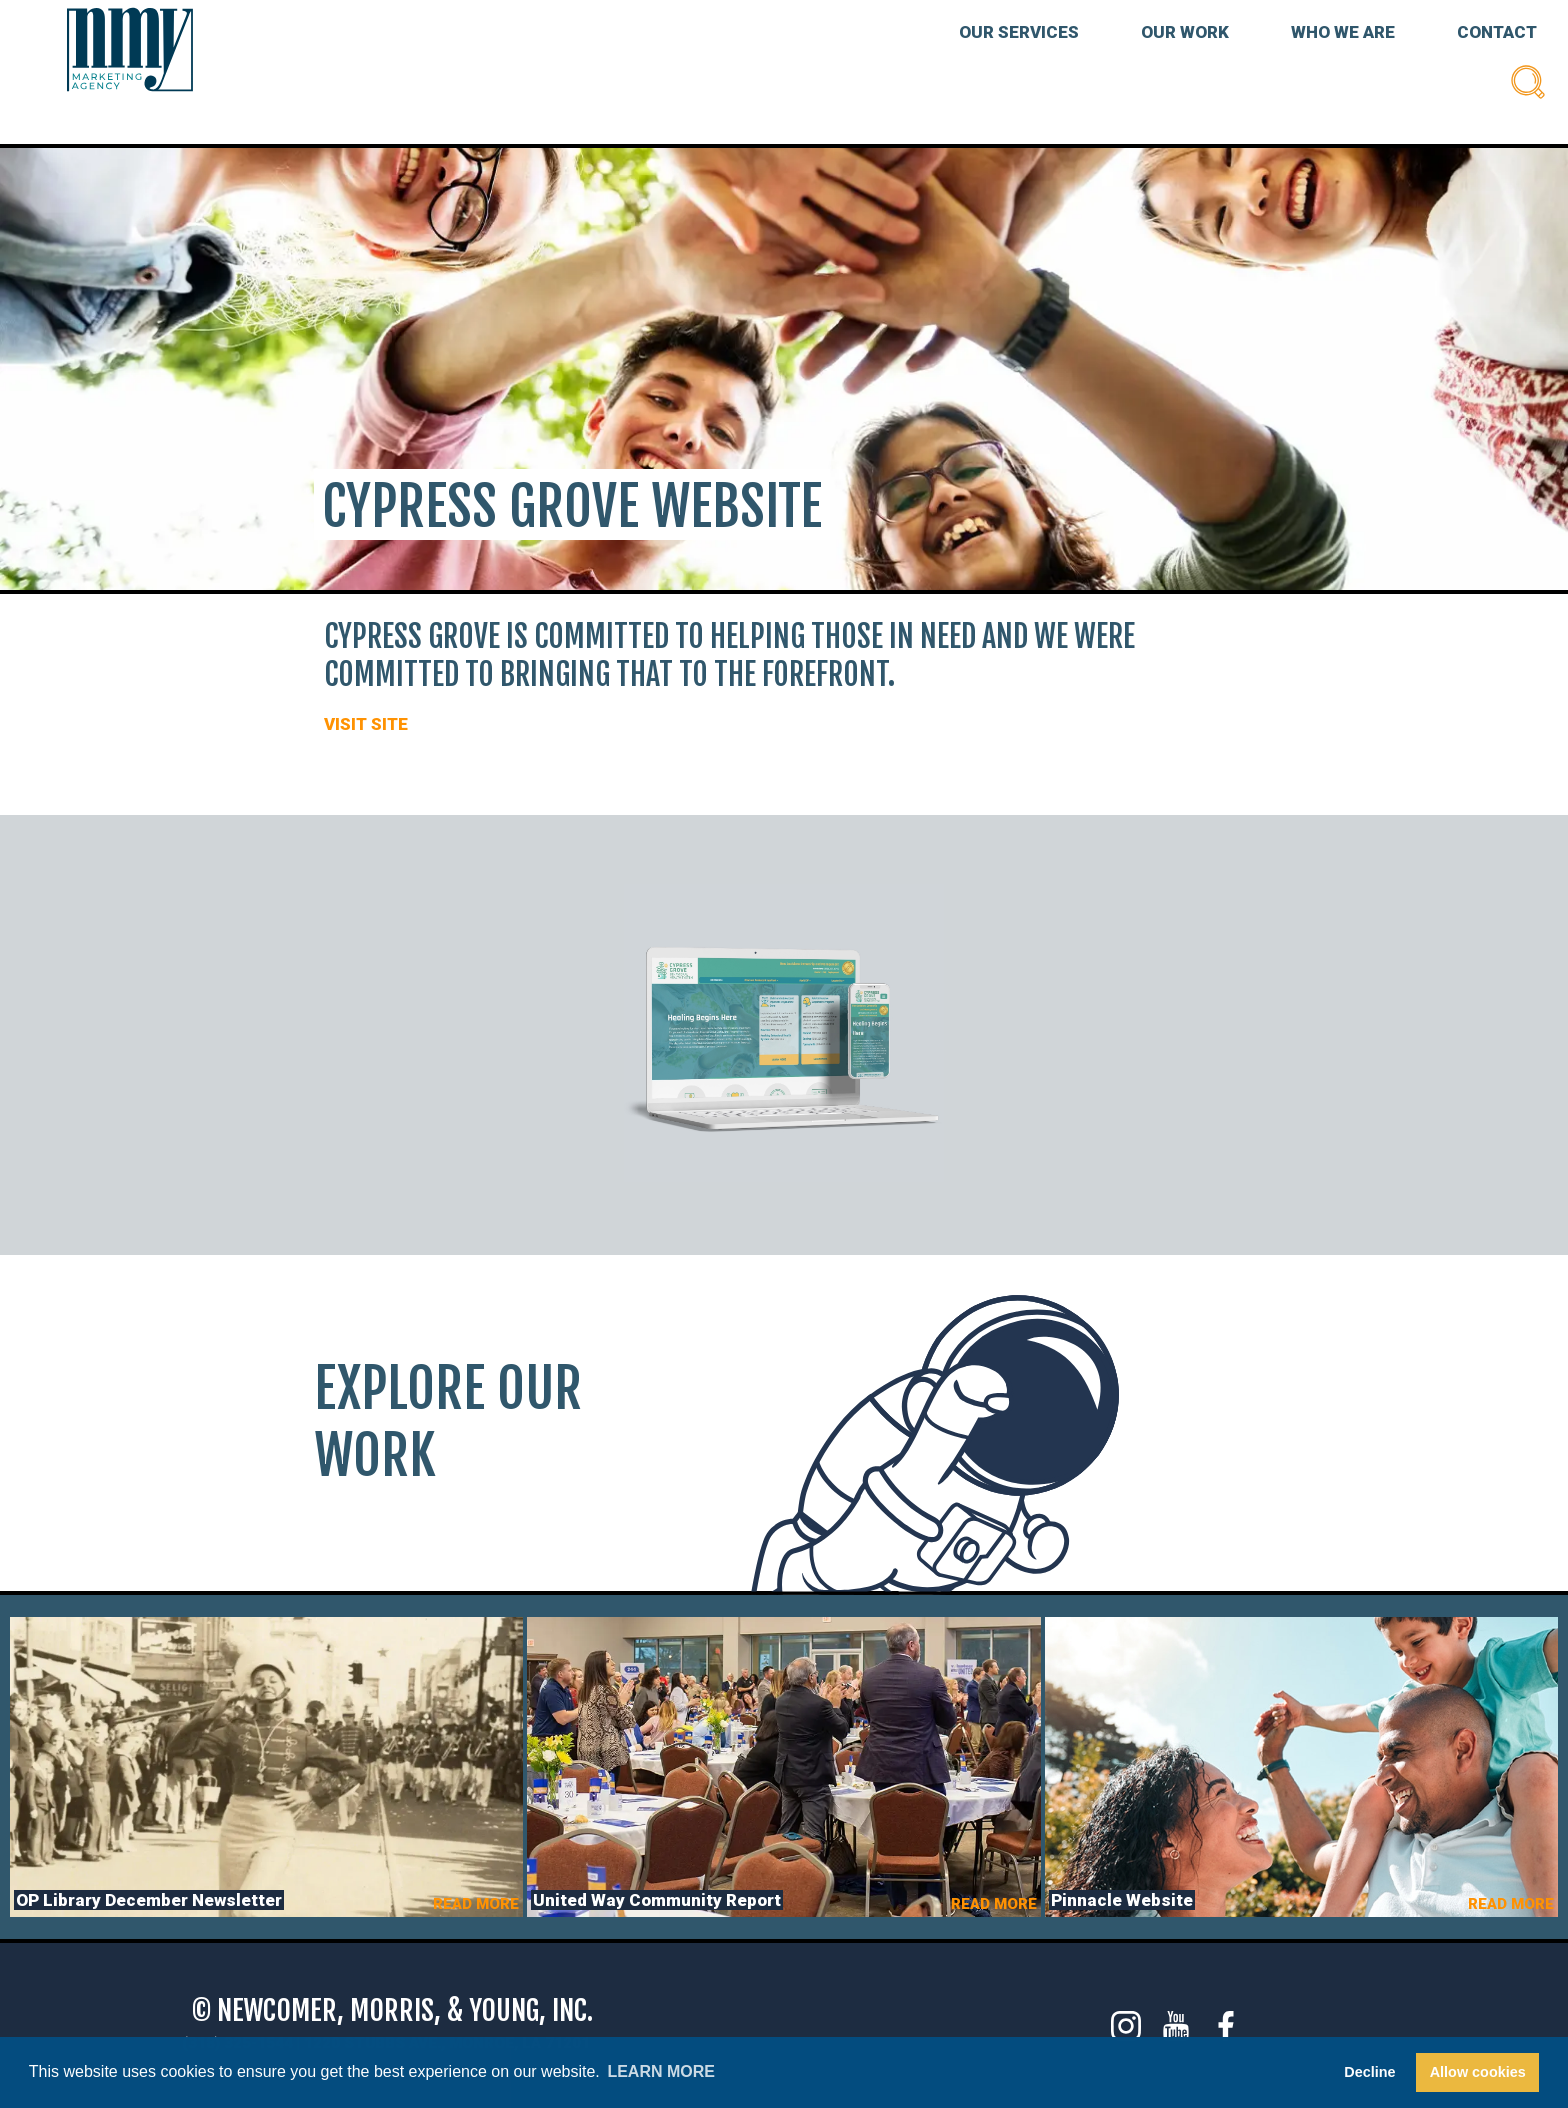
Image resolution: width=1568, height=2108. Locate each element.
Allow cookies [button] (1478, 2072)
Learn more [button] (661, 2071)
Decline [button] (1369, 2072)
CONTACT (1497, 32)
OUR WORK (1185, 32)
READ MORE (476, 1904)
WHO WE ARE (1343, 32)
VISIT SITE (366, 724)
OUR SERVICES (1019, 32)
